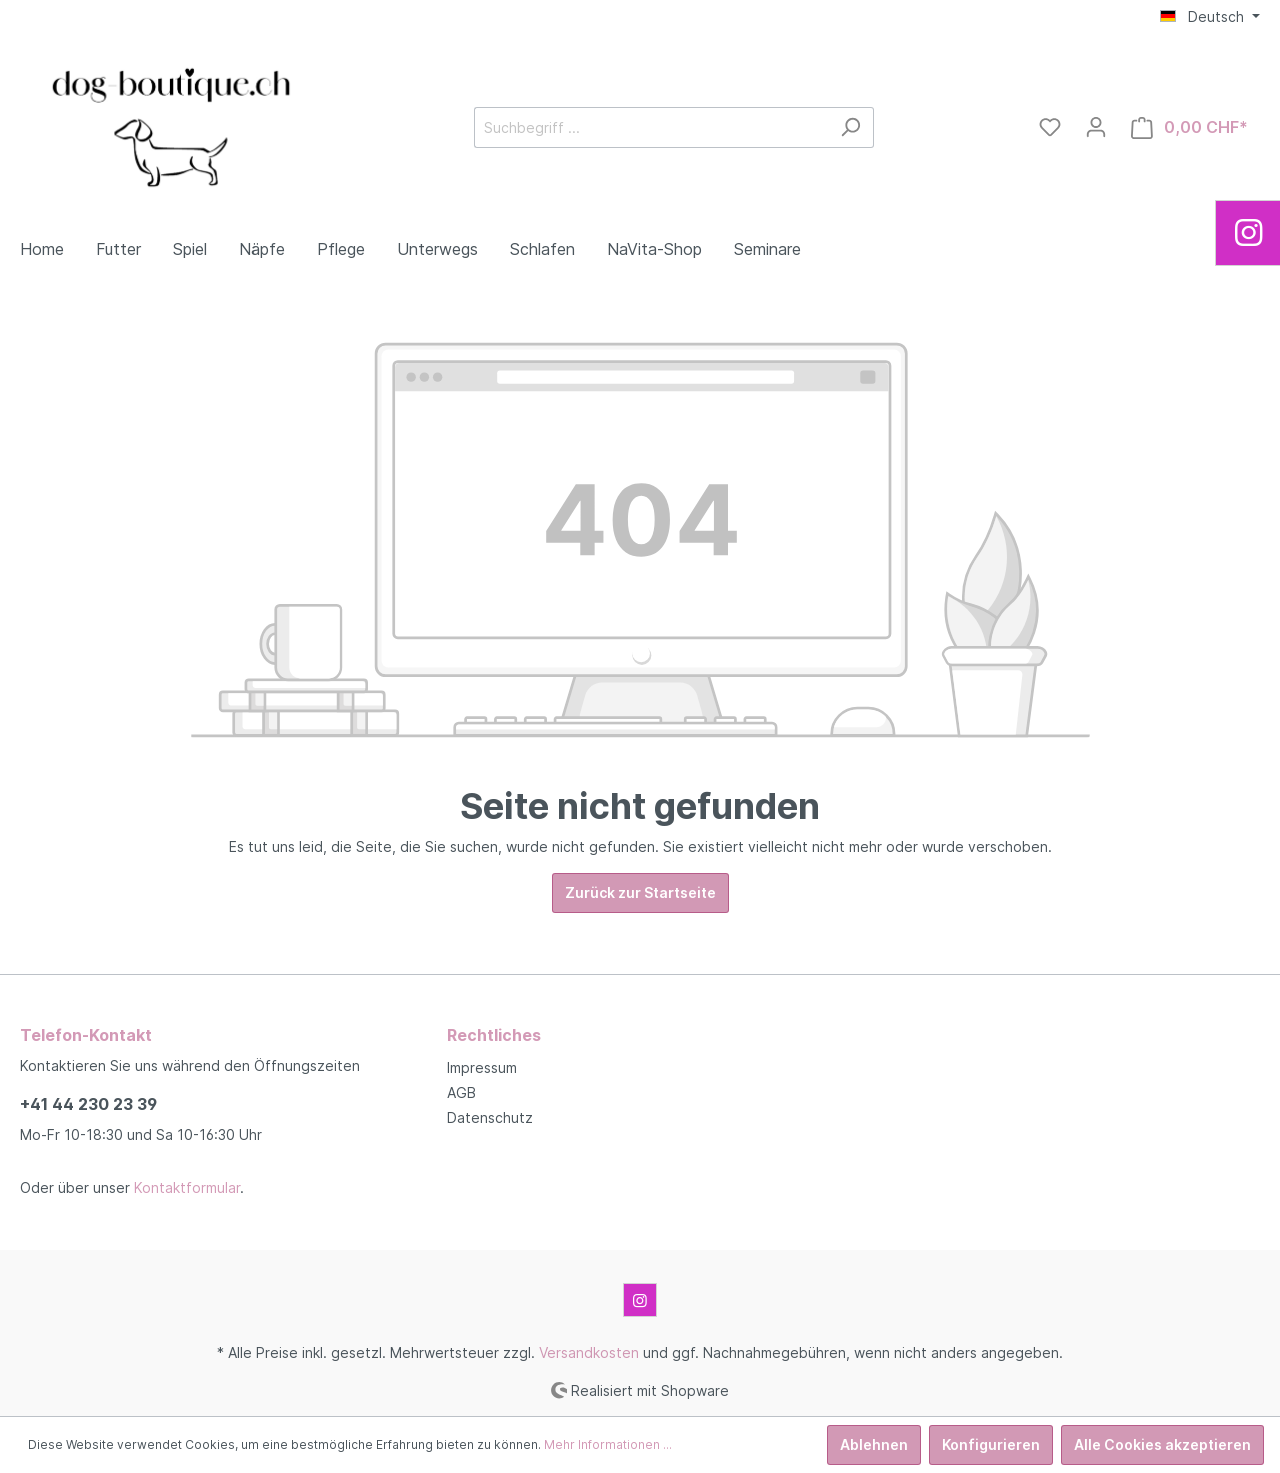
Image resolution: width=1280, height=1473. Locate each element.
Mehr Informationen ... (608, 1444)
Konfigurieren (991, 1444)
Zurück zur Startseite (640, 892)
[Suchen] (850, 127)
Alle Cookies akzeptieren (1162, 1444)
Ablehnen (874, 1444)
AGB (461, 1092)
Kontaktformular (187, 1187)
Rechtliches (494, 1035)
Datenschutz (490, 1117)
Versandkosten (589, 1352)
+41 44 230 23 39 (88, 1104)
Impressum (482, 1067)
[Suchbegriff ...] (651, 127)
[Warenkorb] (1189, 127)
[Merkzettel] (1050, 127)
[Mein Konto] (1096, 127)
